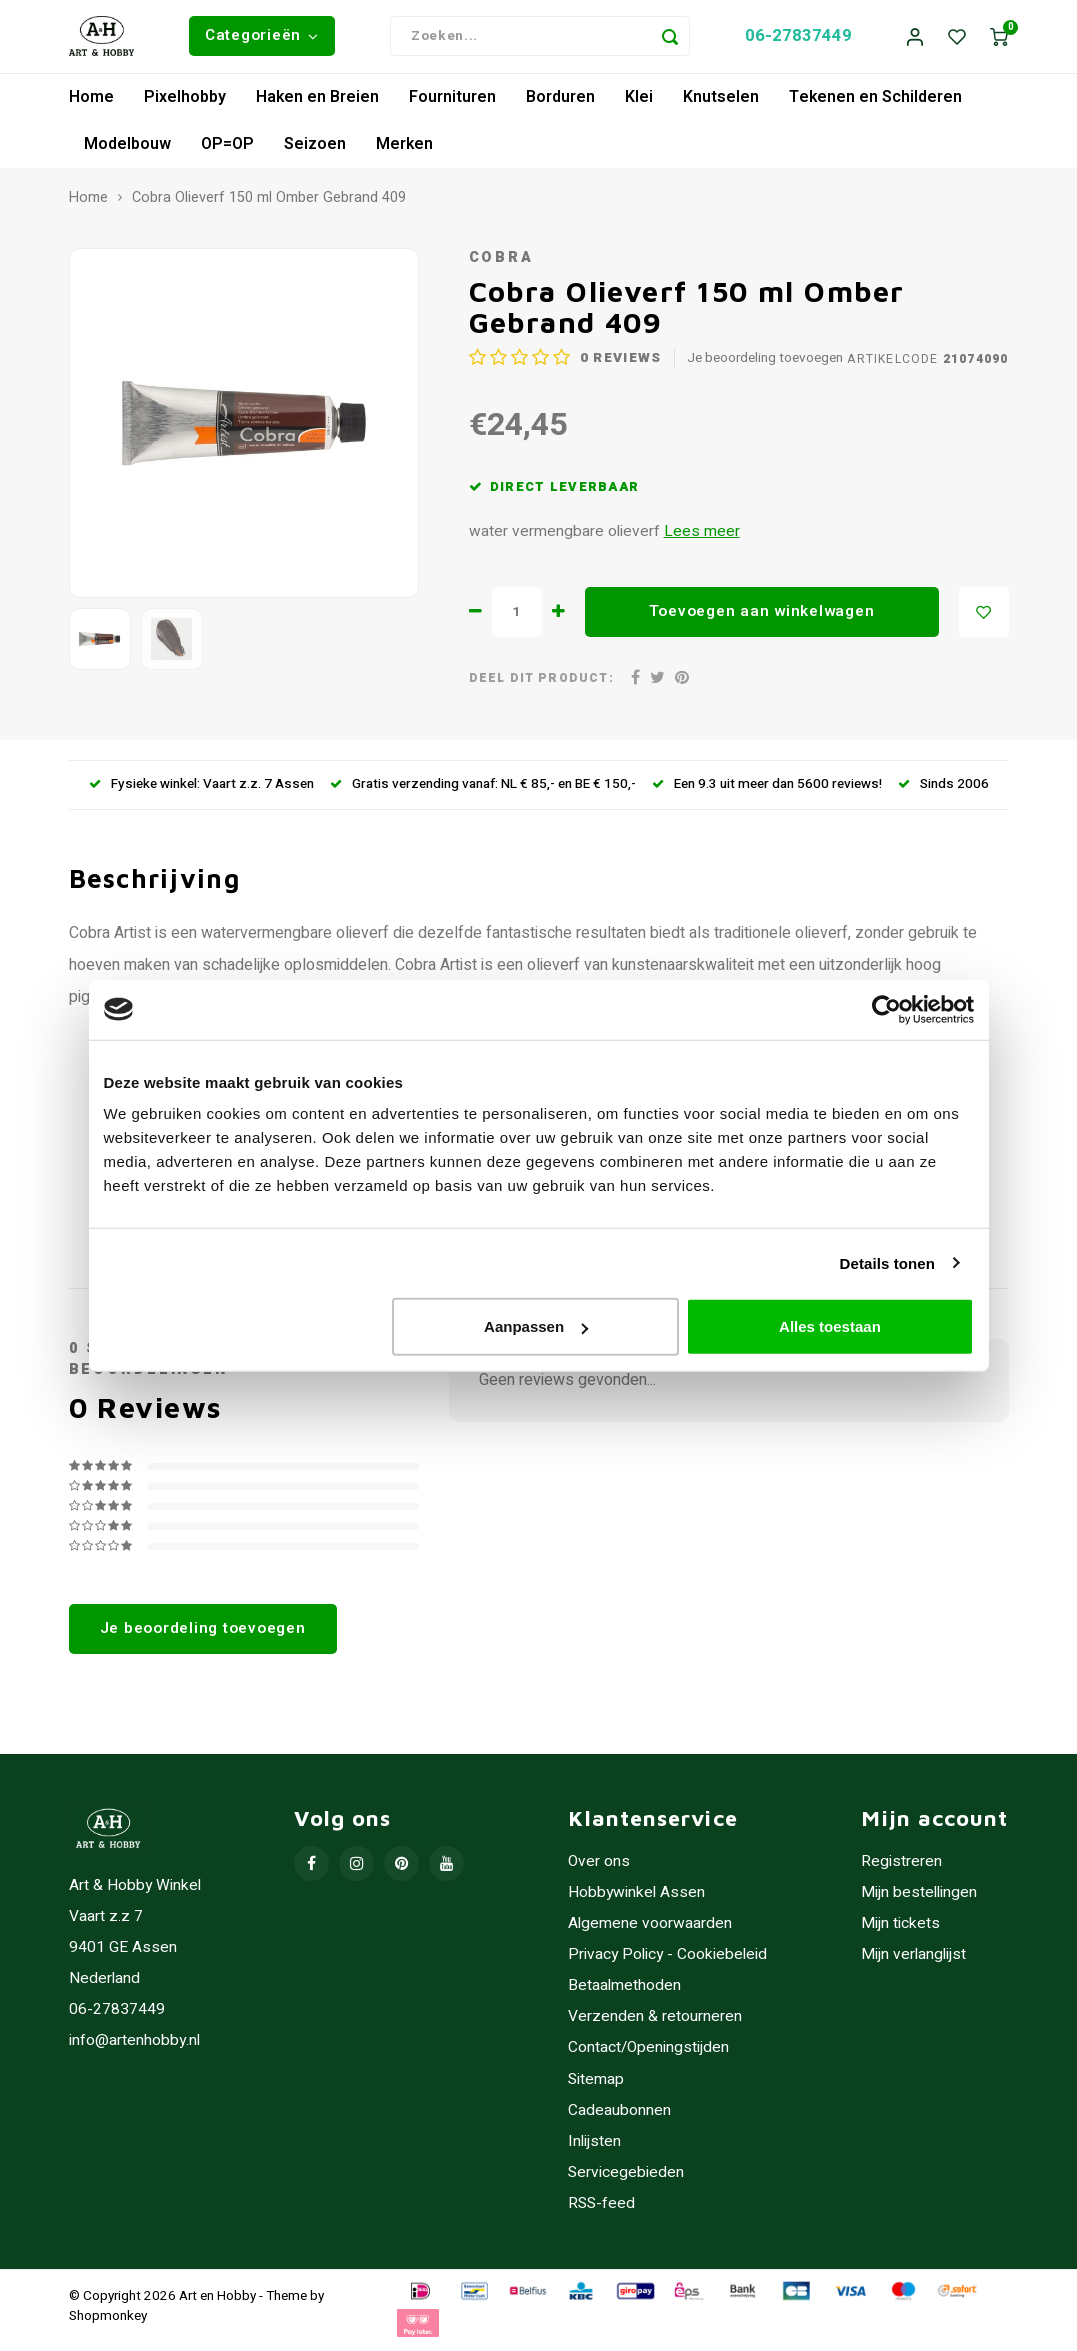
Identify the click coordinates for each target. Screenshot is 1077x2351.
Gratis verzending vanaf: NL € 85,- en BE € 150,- (483, 792)
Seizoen (315, 151)
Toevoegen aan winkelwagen (762, 619)
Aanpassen (536, 1326)
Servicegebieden (626, 2179)
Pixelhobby (185, 104)
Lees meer (702, 539)
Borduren (560, 104)
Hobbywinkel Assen (636, 1900)
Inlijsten (594, 2148)
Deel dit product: (541, 686)
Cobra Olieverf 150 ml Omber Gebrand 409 (269, 205)
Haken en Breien (317, 104)
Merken (404, 151)
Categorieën (262, 39)
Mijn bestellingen (919, 1900)
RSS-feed (601, 2210)
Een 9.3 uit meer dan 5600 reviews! (767, 792)
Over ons (599, 1869)
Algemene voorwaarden (650, 1931)
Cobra (501, 265)
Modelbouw (127, 151)
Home (91, 104)
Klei (639, 104)
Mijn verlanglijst (913, 1962)
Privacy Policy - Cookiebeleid (667, 1962)
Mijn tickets (900, 1931)
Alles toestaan (830, 1326)
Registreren (901, 1869)
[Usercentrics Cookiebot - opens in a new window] (886, 1009)
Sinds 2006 (943, 792)
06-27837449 (798, 39)
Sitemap (596, 2086)
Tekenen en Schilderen (875, 104)
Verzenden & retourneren (655, 2024)
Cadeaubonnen (619, 2117)
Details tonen (887, 1262)
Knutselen (721, 104)
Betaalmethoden (624, 1993)
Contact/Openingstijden (648, 2055)
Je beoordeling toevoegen (765, 366)
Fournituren (452, 104)
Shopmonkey (108, 2323)
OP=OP (227, 151)
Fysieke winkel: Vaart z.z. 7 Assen (201, 792)
